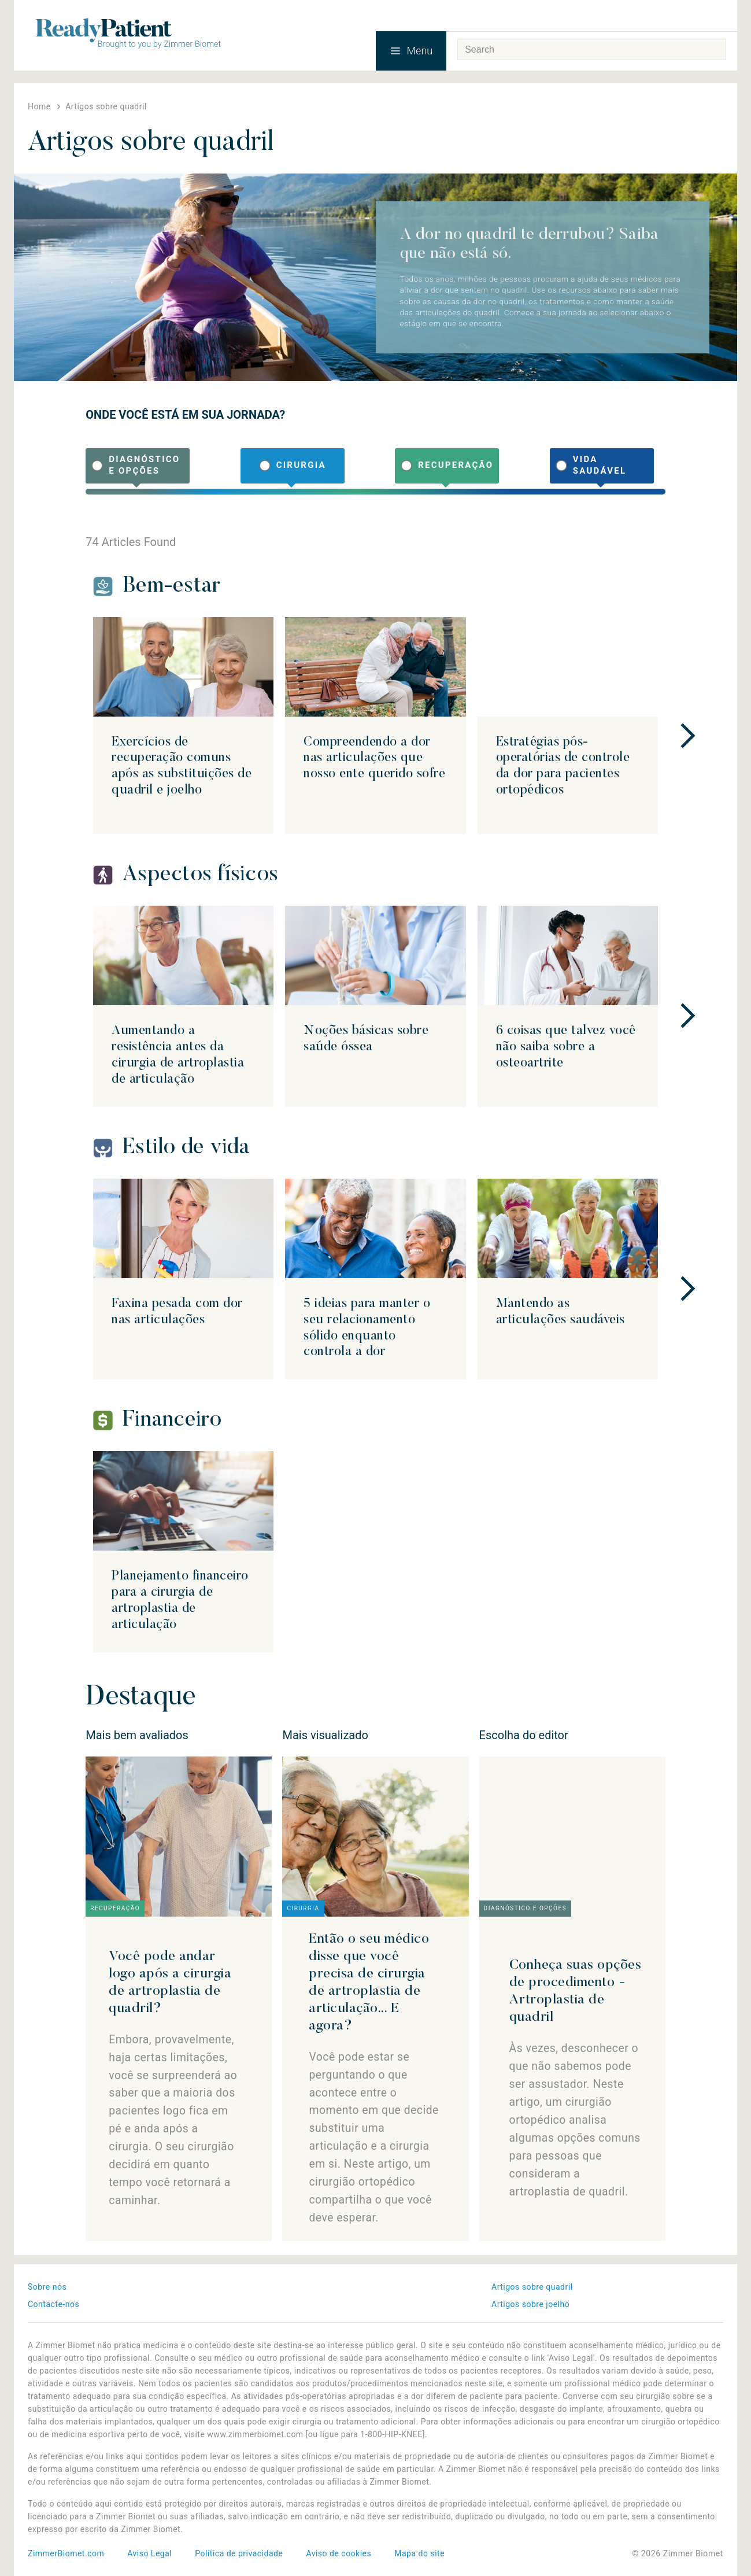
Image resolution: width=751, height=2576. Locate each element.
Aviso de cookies (338, 2553)
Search (714, 49)
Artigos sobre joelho (530, 2304)
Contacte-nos (53, 2304)
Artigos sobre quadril (532, 2286)
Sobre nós (47, 2286)
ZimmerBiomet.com (66, 2553)
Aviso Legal (149, 2553)
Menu (411, 51)
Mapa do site (419, 2553)
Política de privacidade (239, 2553)
